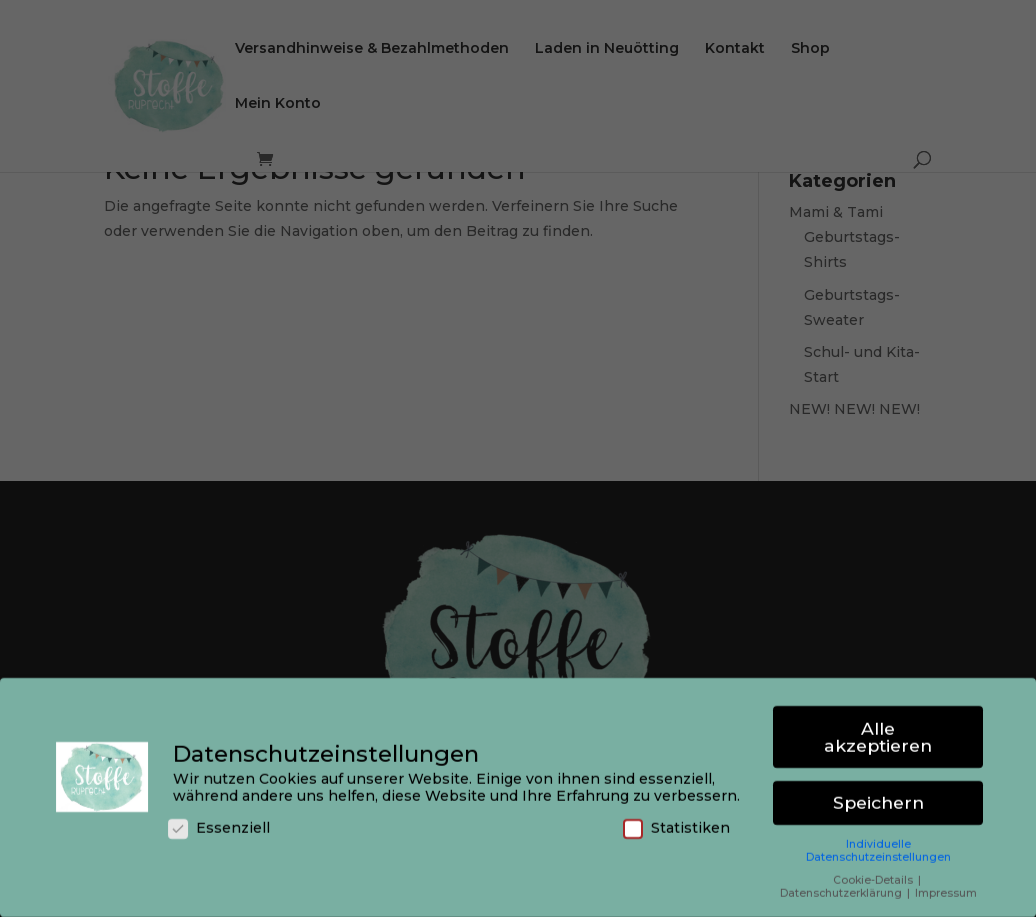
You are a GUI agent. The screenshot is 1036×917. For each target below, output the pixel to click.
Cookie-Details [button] (874, 877)
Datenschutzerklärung (842, 890)
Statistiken (676, 826)
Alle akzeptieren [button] (878, 734)
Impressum (946, 890)
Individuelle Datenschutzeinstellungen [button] (878, 848)
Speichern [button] (878, 799)
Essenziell (219, 826)
